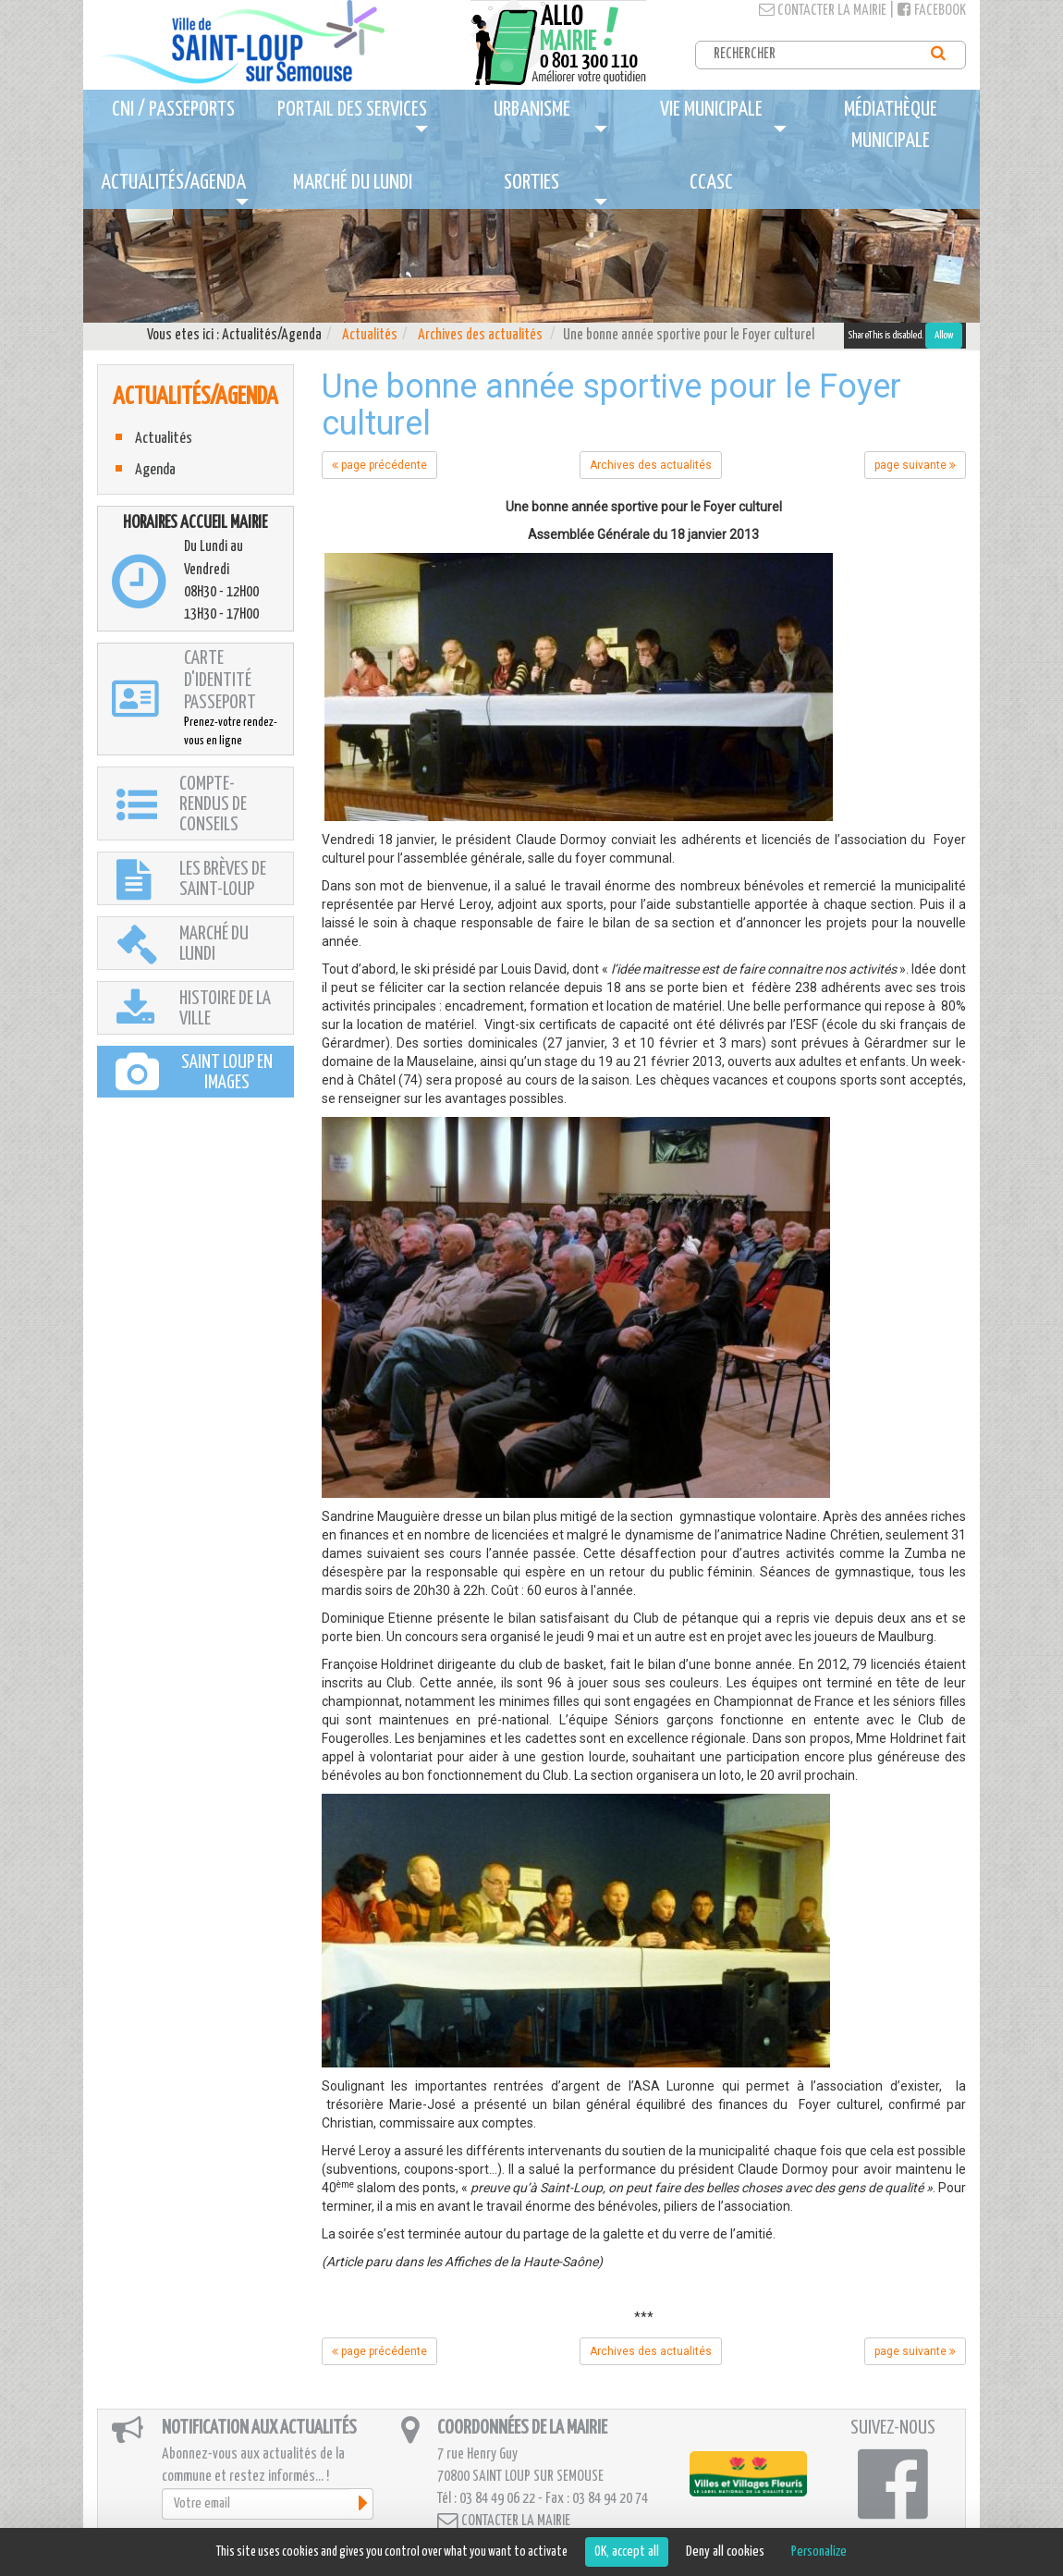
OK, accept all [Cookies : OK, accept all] (626, 2551)
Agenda (155, 470)
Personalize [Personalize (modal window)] (819, 2551)
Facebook (932, 11)
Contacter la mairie (822, 11)
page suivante (915, 465)
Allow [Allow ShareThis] (944, 335)
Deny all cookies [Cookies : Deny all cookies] (725, 2551)
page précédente (379, 465)
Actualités (369, 335)
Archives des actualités (480, 335)
